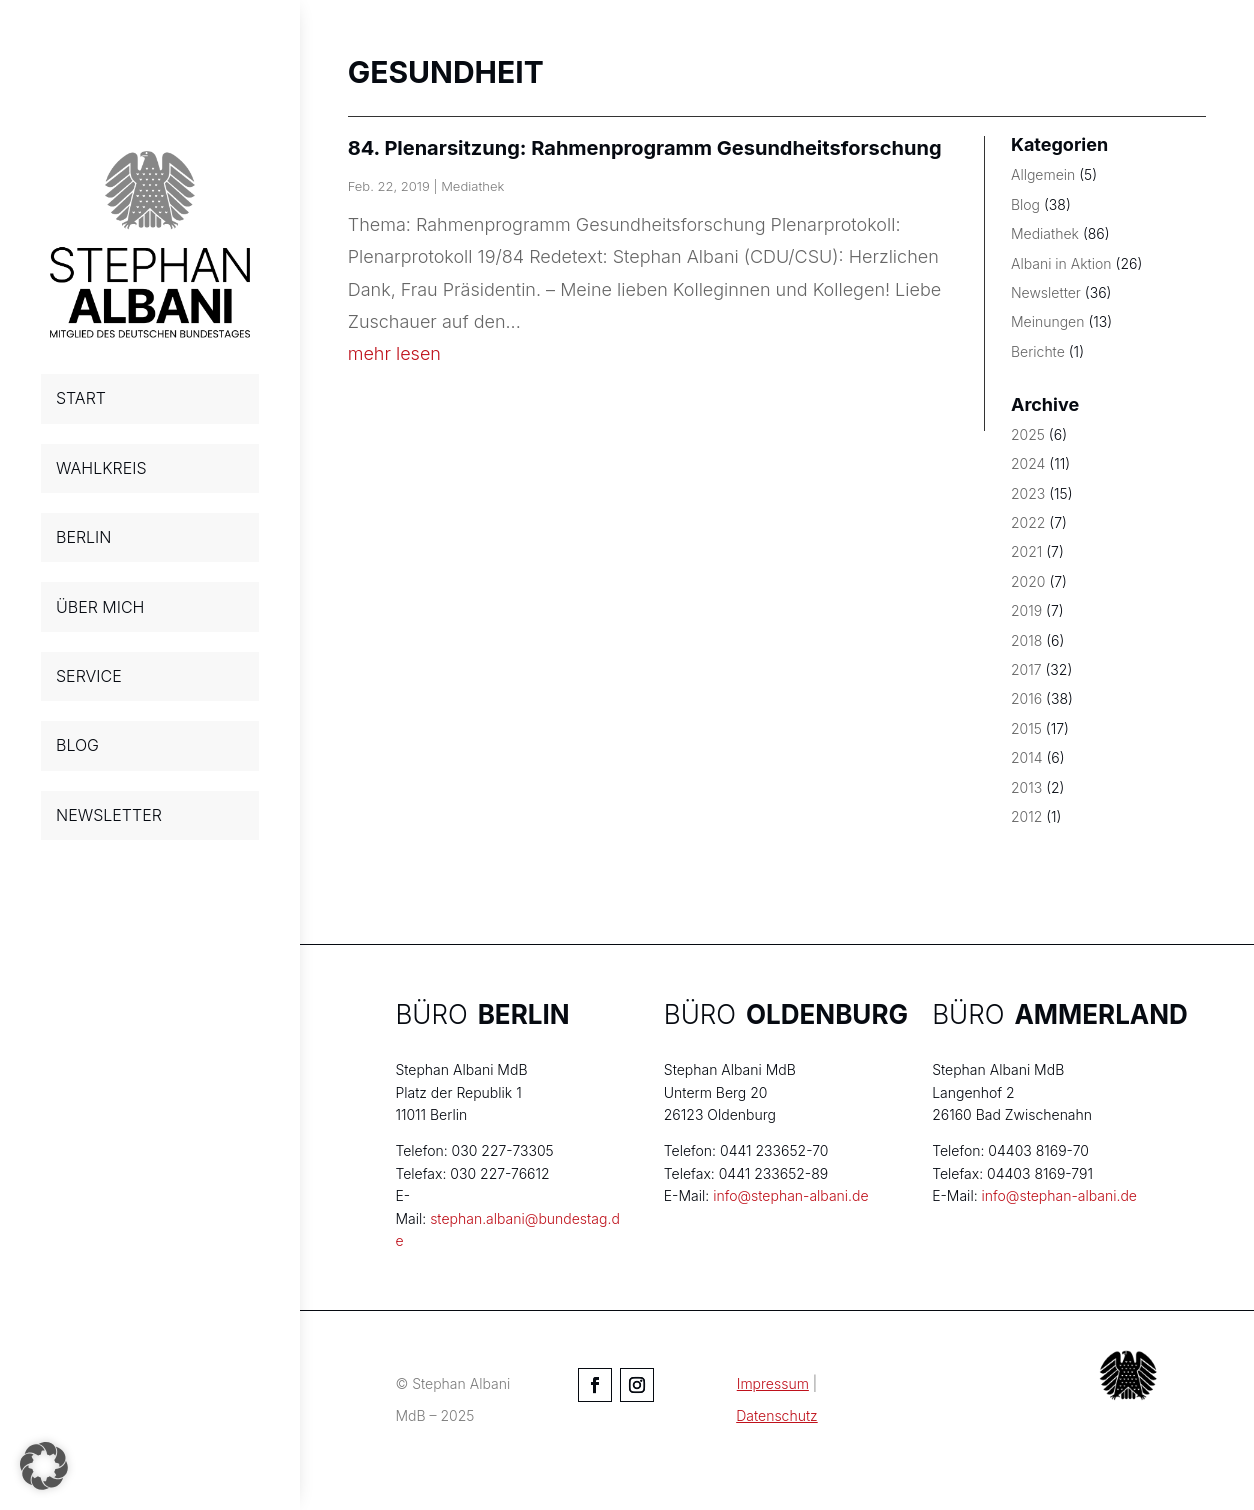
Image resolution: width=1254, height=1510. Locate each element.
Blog (1025, 204)
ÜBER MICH (100, 607)
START (81, 398)
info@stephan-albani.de (790, 1195)
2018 (1026, 640)
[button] (44, 1466)
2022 (1028, 522)
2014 (1027, 757)
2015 (1026, 728)
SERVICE (89, 676)
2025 (1028, 434)
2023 (1028, 493)
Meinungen (1048, 321)
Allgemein (1043, 174)
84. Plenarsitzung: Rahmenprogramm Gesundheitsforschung (645, 148)
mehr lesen (394, 353)
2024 (1028, 463)
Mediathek (472, 186)
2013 (1026, 787)
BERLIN (83, 537)
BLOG (77, 745)
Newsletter (1046, 292)
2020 (1028, 581)
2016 (1026, 698)
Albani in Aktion (1061, 263)
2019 (1026, 610)
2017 (1026, 669)
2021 (1026, 551)
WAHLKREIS (101, 468)
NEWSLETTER (109, 815)
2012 (1026, 816)
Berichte (1038, 351)
